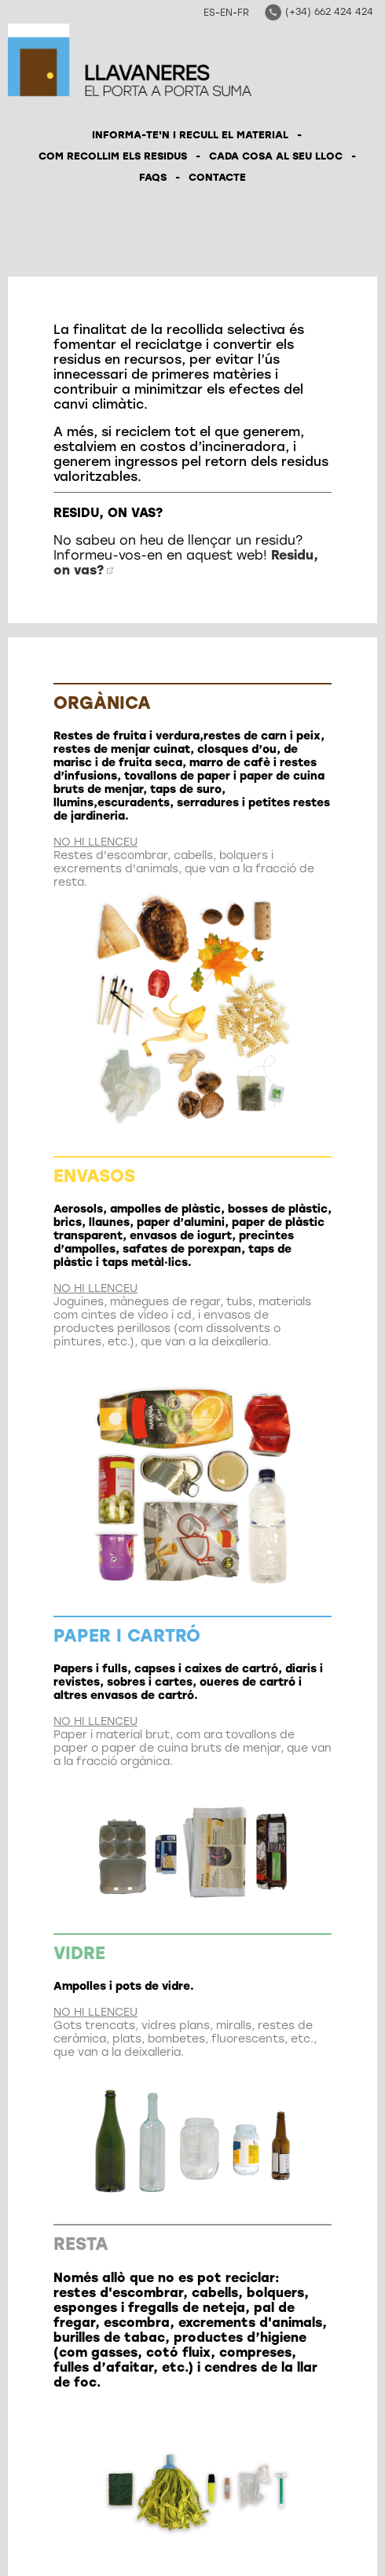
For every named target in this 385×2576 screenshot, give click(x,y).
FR (243, 12)
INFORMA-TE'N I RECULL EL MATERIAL (190, 135)
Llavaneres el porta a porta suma (129, 60)
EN (226, 12)
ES (209, 12)
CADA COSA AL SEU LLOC (276, 156)
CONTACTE (217, 177)
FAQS (153, 177)
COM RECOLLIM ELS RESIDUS (112, 156)
